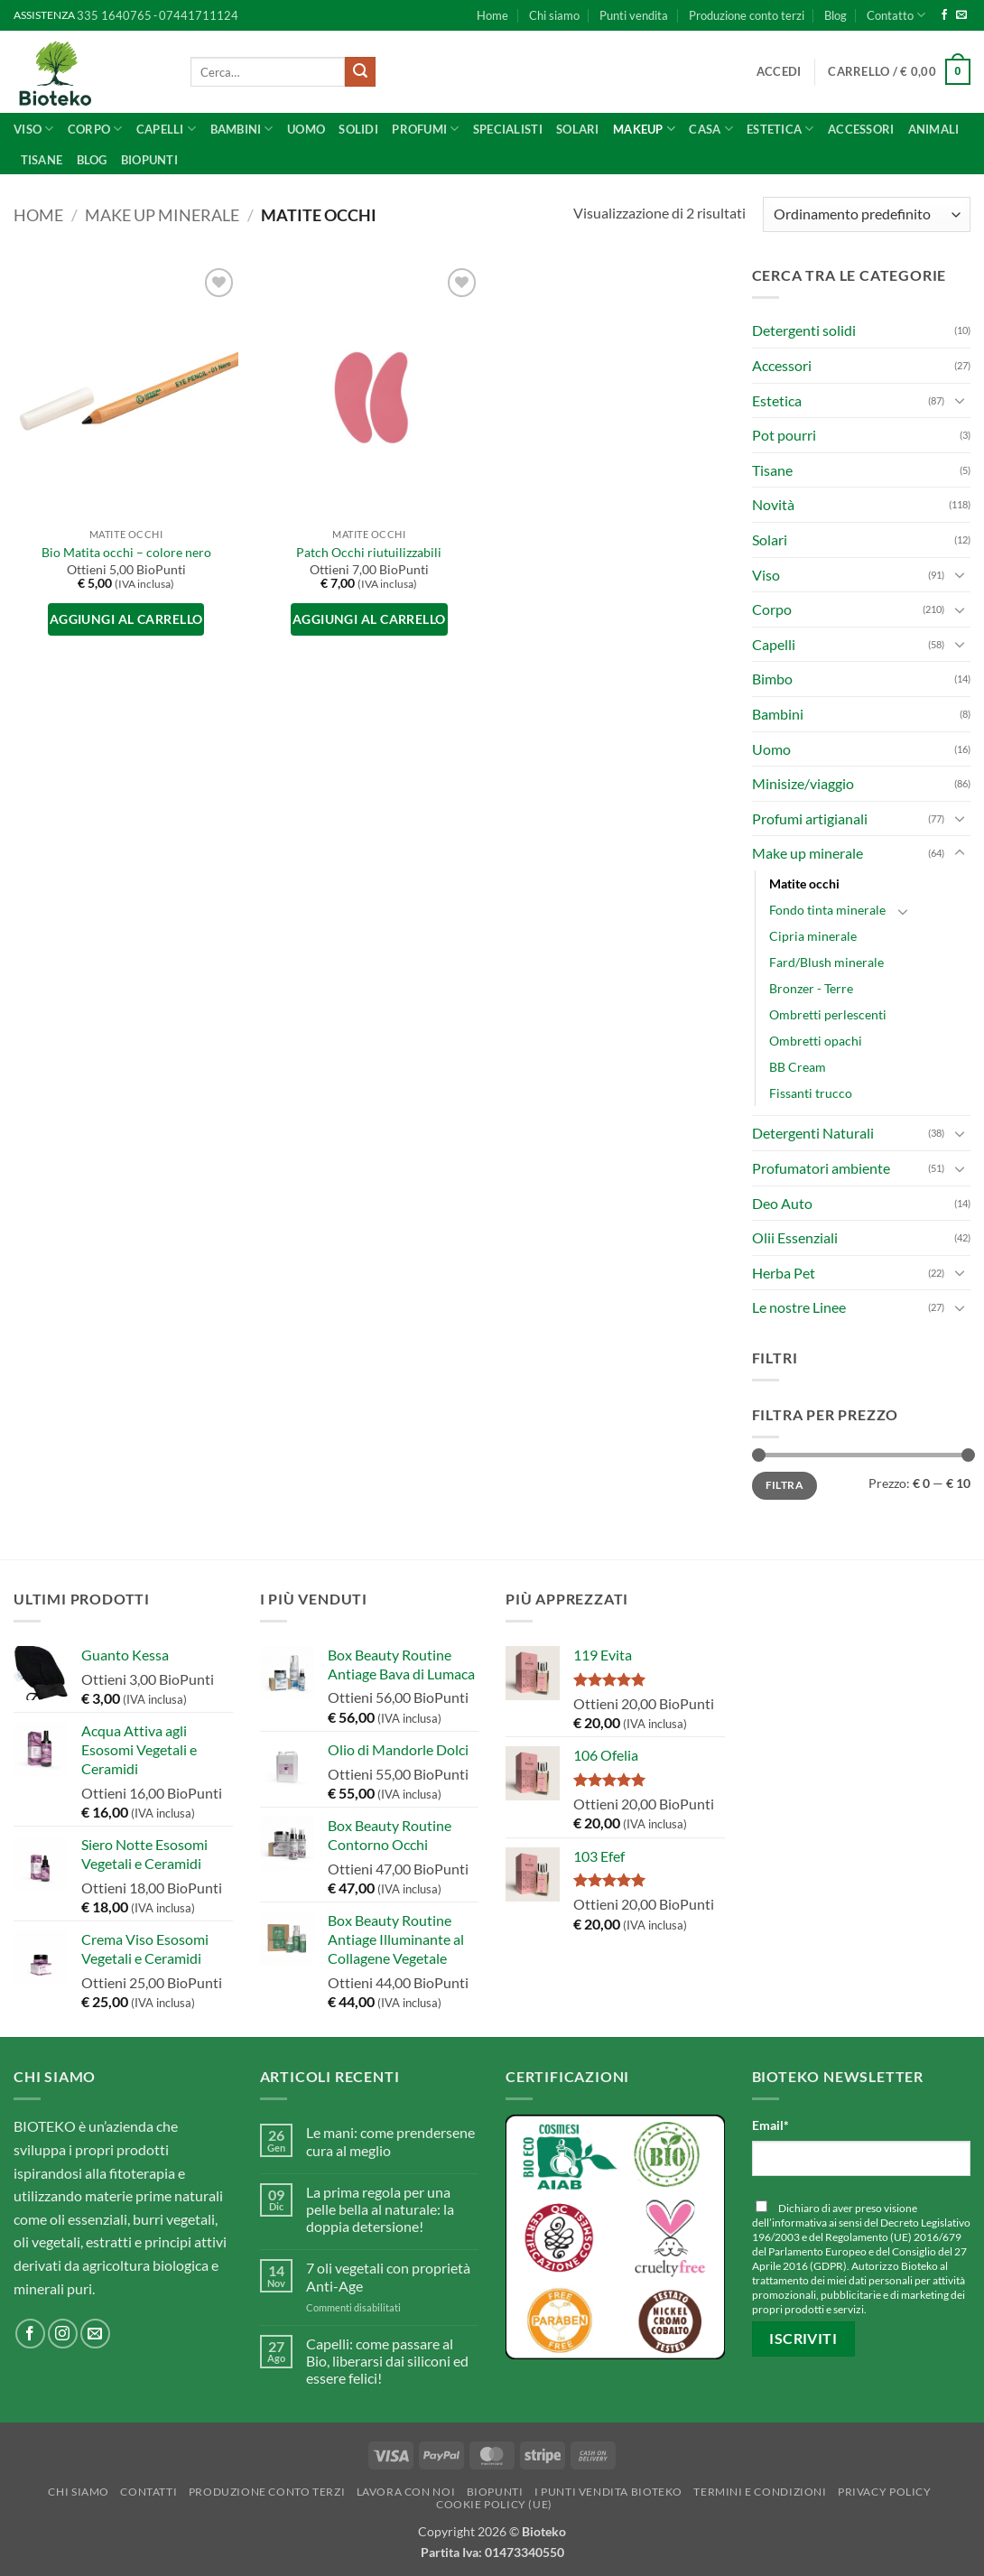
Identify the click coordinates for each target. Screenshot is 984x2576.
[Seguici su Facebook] (944, 15)
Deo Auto (782, 1203)
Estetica (777, 400)
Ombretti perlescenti (828, 1014)
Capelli (166, 128)
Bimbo (772, 678)
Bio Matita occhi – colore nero (126, 552)
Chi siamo (554, 15)
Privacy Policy (885, 2491)
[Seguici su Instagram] (63, 2333)
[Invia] (360, 72)
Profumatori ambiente (821, 1167)
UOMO (306, 129)
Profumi (425, 128)
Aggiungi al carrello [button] (126, 619)
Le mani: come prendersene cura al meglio (390, 2141)
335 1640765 (114, 15)
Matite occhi (804, 883)
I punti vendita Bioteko (608, 2491)
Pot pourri (784, 434)
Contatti (148, 2491)
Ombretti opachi (815, 1040)
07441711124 (198, 15)
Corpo (95, 128)
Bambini (242, 128)
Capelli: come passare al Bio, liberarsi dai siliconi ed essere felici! (387, 2360)
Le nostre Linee (799, 1307)
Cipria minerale (813, 936)
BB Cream (797, 1066)
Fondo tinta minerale (827, 909)
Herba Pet (783, 1272)
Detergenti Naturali (813, 1132)
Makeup (644, 128)
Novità (773, 504)
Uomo (771, 749)
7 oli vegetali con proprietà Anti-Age (388, 2276)
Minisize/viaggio (803, 783)
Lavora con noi (406, 2491)
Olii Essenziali (795, 1237)
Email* (770, 2125)
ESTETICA (780, 128)
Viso (33, 128)
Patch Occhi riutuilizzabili (368, 552)
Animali (934, 129)
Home (492, 15)
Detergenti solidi (804, 330)
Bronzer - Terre (811, 988)
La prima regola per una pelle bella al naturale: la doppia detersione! (380, 2209)
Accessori (861, 129)
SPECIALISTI (508, 129)
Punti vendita (633, 15)
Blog (835, 15)
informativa (799, 2222)
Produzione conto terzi (746, 15)
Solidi (358, 129)
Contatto (896, 14)
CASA (710, 128)
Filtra (784, 1485)
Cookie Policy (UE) (494, 2504)
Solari (577, 129)
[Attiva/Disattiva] (959, 400)
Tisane (42, 160)
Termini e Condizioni (759, 2491)
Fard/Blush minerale (826, 962)
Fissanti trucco (810, 1093)
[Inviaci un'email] (961, 15)
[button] (779, 71)
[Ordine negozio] (866, 214)
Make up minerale (162, 215)
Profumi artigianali (810, 818)
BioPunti (149, 160)
